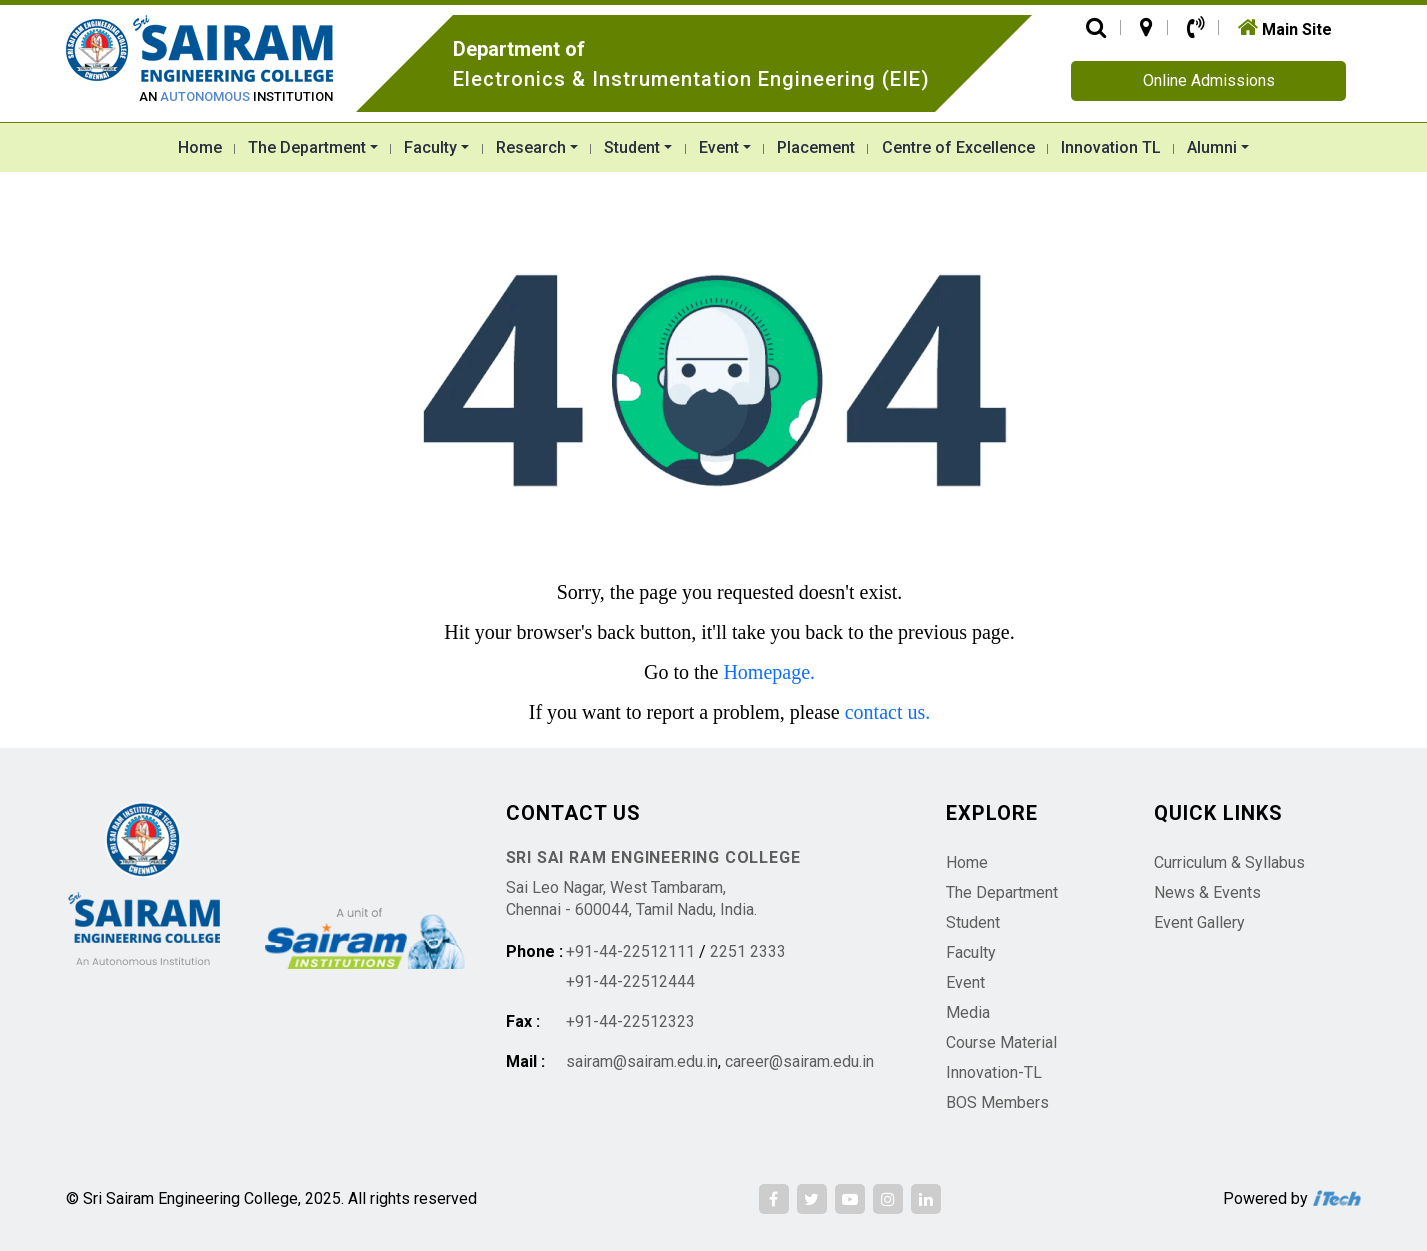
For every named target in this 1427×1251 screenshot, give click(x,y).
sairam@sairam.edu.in (642, 1061)
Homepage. (769, 672)
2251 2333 (748, 951)
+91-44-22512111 (630, 951)
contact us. (888, 712)
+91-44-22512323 (630, 1021)
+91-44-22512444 (630, 981)
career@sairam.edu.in (799, 1061)
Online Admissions (1209, 80)
